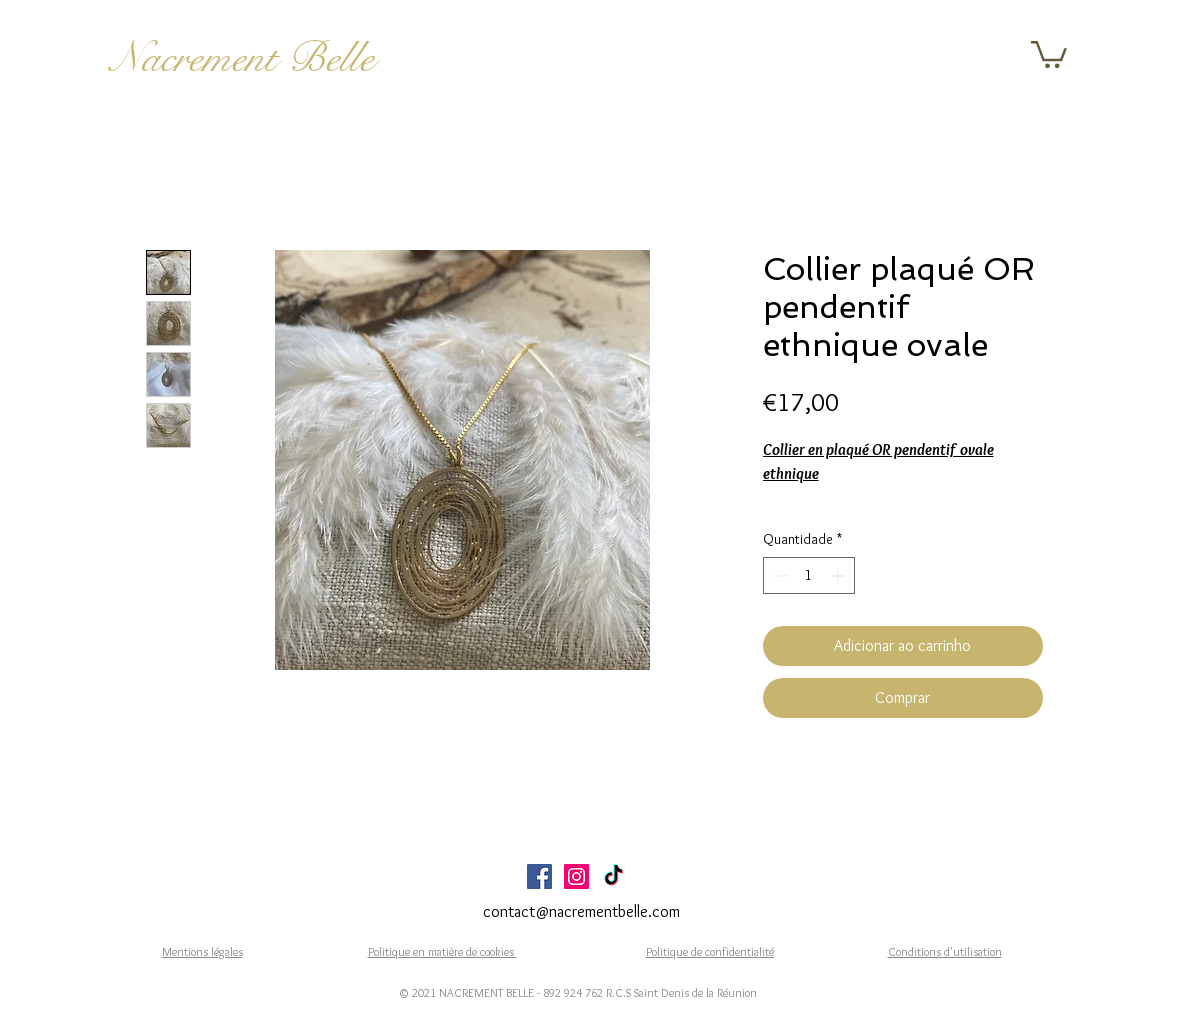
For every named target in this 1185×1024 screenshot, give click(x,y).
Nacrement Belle (242, 58)
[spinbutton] (809, 575)
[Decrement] (778, 575)
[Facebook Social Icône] (539, 876)
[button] (1049, 53)
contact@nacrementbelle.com (581, 911)
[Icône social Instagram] (576, 876)
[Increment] (839, 575)
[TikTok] (613, 876)
